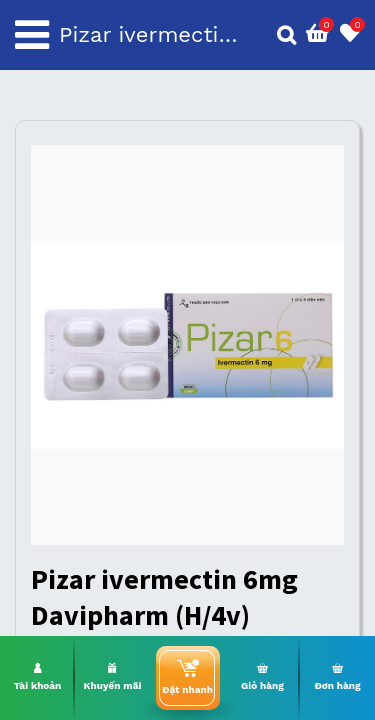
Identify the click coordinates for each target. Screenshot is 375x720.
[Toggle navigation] (32, 35)
